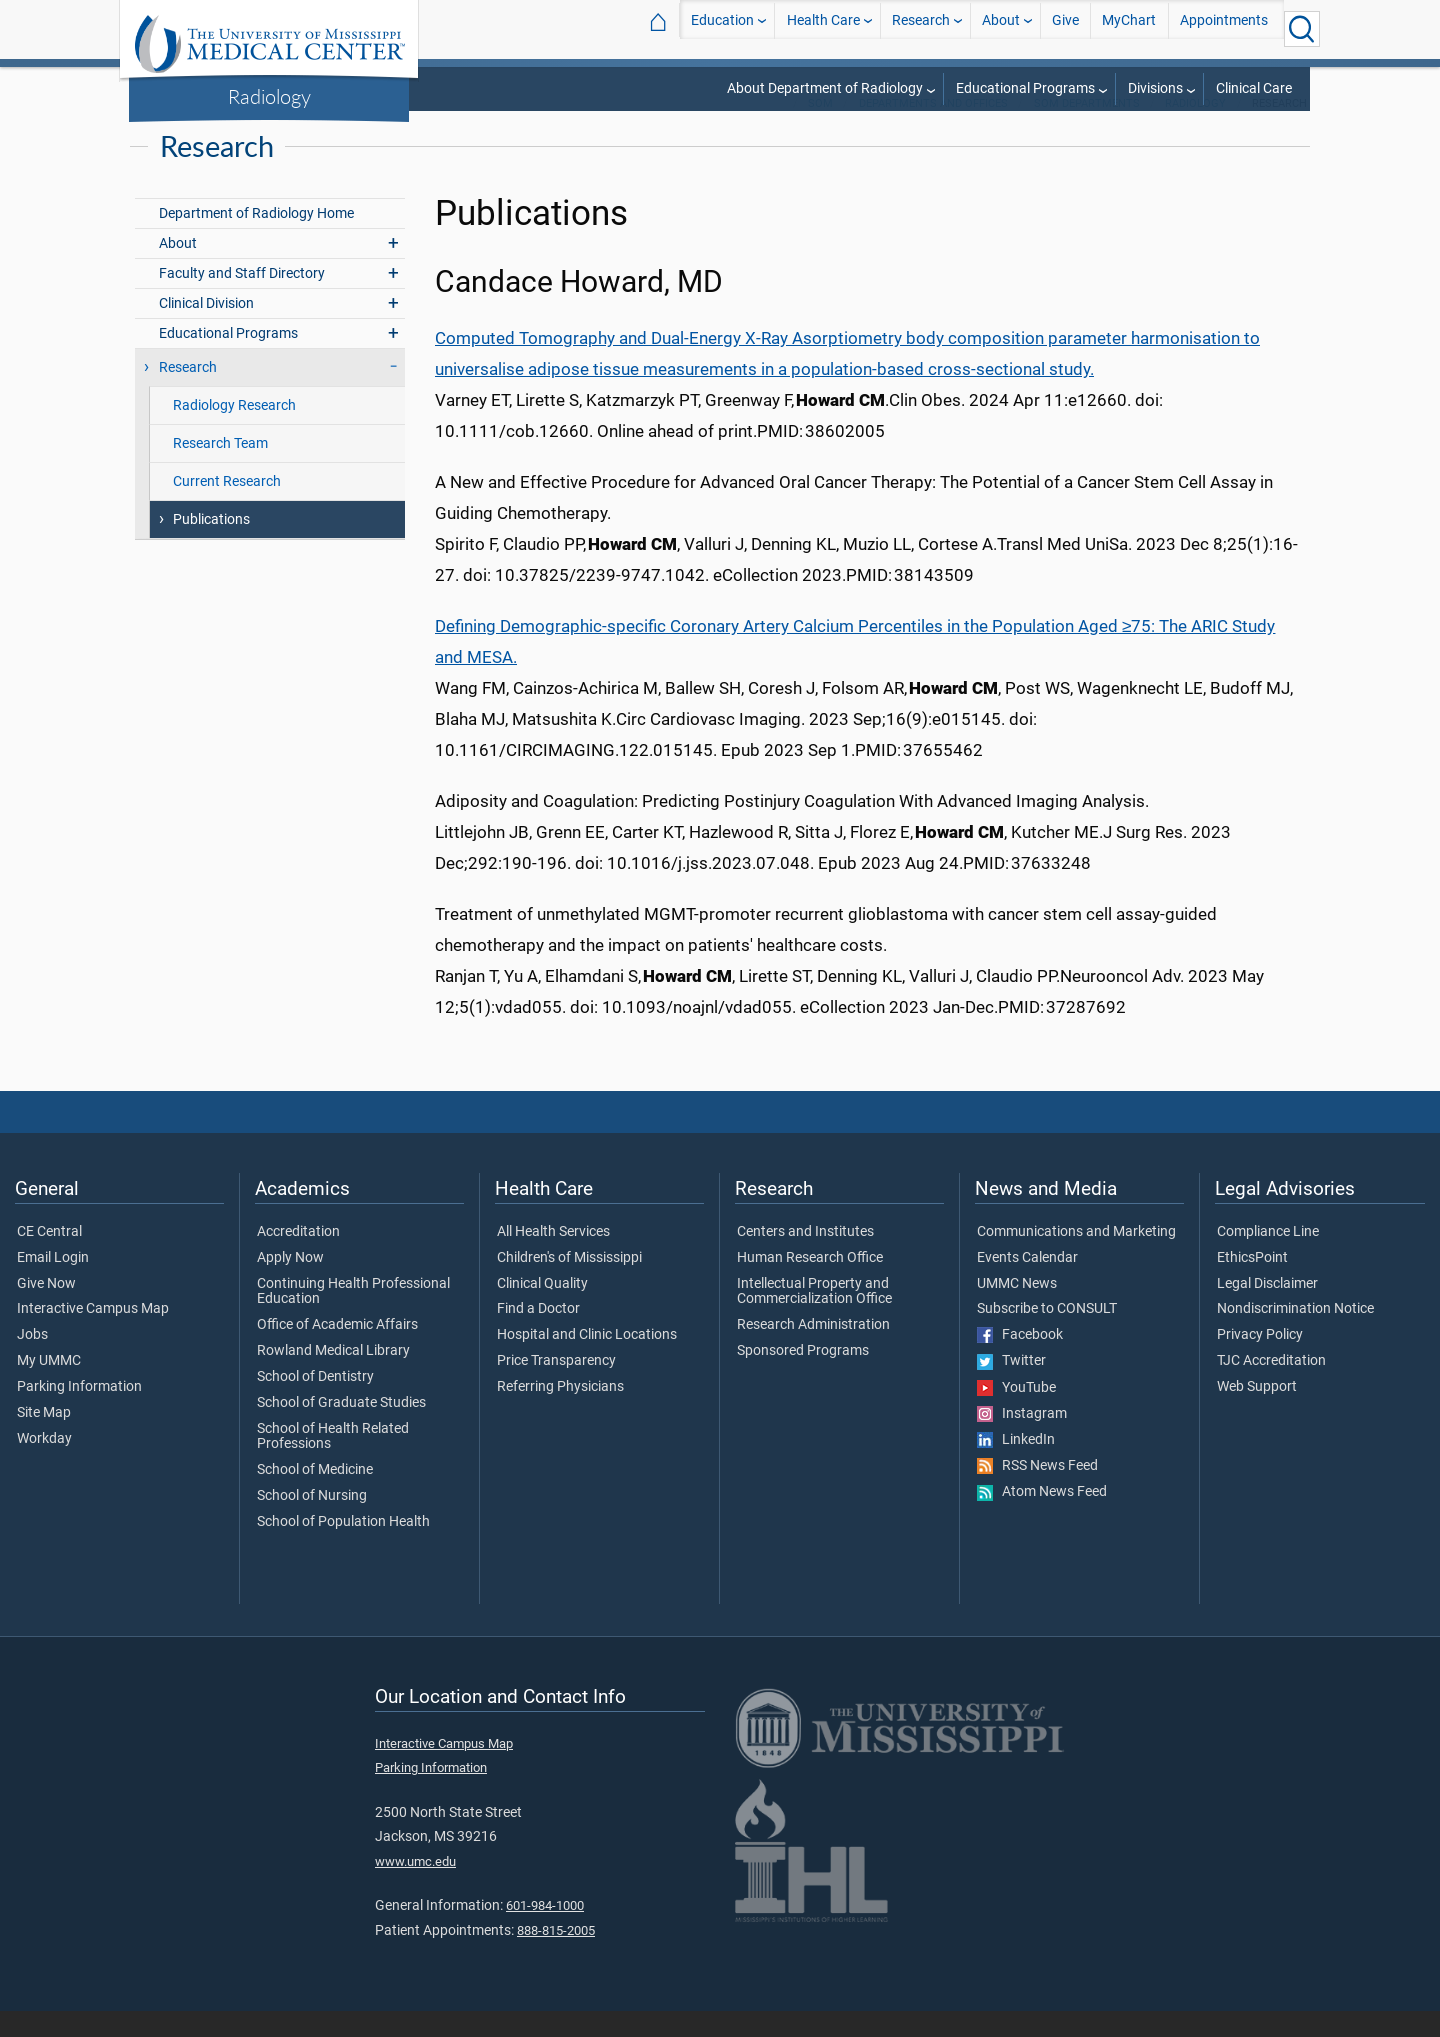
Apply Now (290, 1284)
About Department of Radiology (825, 88)
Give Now (46, 1310)
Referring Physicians (560, 1413)
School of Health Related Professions (333, 1463)
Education (722, 28)
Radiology (269, 96)
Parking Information (79, 1413)
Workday (44, 1465)
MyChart (1129, 28)
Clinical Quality (542, 1310)
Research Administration (813, 1351)
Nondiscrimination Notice (1295, 1335)
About (1001, 28)
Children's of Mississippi (569, 1284)
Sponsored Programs (803, 1377)
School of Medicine (315, 1496)
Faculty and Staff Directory (242, 299)
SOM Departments (1087, 129)
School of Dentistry (315, 1403)
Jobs (32, 1361)
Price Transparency (556, 1387)
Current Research (227, 507)
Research (921, 28)
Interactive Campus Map (93, 1335)
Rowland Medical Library (333, 1377)
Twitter (1011, 1387)
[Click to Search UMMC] (1302, 29)
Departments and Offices (933, 129)
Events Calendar (1027, 1284)
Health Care (823, 28)
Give (1065, 28)
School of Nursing (312, 1522)
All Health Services (553, 1258)
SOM (820, 129)
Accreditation (298, 1258)
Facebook (1020, 1361)
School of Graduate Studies (341, 1429)
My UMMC (49, 1387)
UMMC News (1017, 1310)
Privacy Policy (1260, 1361)
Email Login (53, 1284)
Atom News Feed (1042, 1518)
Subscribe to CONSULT (1047, 1335)
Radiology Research (234, 431)
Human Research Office (810, 1284)
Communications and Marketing (1076, 1258)
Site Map (44, 1439)
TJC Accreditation (1271, 1387)
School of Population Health (343, 1548)
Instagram (1022, 1440)
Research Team (220, 469)
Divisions (1155, 88)
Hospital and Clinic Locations (587, 1361)
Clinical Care (1254, 88)
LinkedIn (1016, 1466)
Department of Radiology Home (256, 239)
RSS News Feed (1037, 1492)
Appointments (1224, 28)
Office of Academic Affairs (337, 1351)
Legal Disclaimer (1267, 1310)
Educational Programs (1025, 88)
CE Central (49, 1258)
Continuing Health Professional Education (353, 1318)
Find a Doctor (538, 1335)
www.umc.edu (415, 1887)
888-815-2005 (556, 1956)
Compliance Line (1268, 1258)
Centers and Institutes (805, 1258)
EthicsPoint (1252, 1284)
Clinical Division (206, 329)
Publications (211, 545)
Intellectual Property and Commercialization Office (814, 1318)
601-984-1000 (545, 1931)
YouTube (1016, 1414)
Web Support (1257, 1413)
